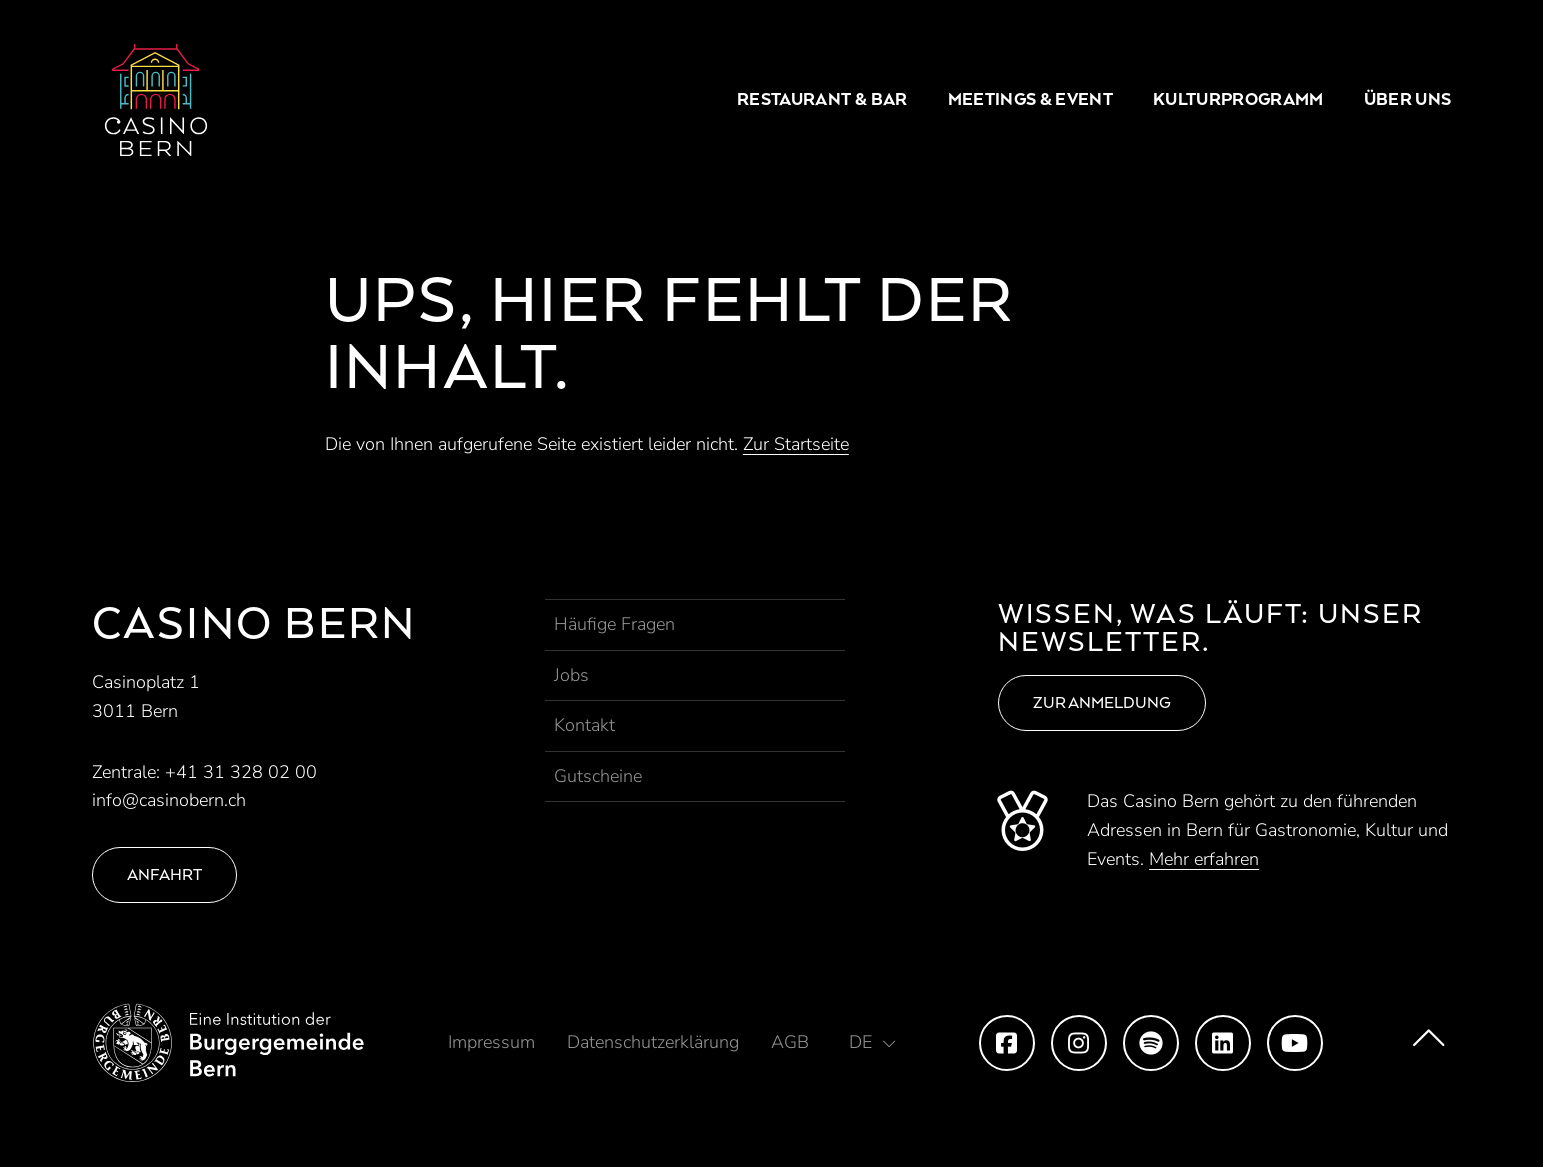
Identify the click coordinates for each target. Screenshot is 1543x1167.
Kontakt (584, 725)
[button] (872, 1042)
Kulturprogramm (1238, 99)
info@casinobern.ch (169, 800)
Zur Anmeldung (1102, 702)
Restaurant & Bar (822, 99)
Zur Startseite (796, 444)
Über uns (1408, 99)
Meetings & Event (1030, 99)
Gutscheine (598, 776)
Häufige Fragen (614, 624)
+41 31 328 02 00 (241, 772)
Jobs (571, 675)
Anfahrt (164, 874)
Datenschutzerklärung (653, 1042)
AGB (790, 1042)
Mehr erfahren (1204, 859)
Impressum (491, 1042)
